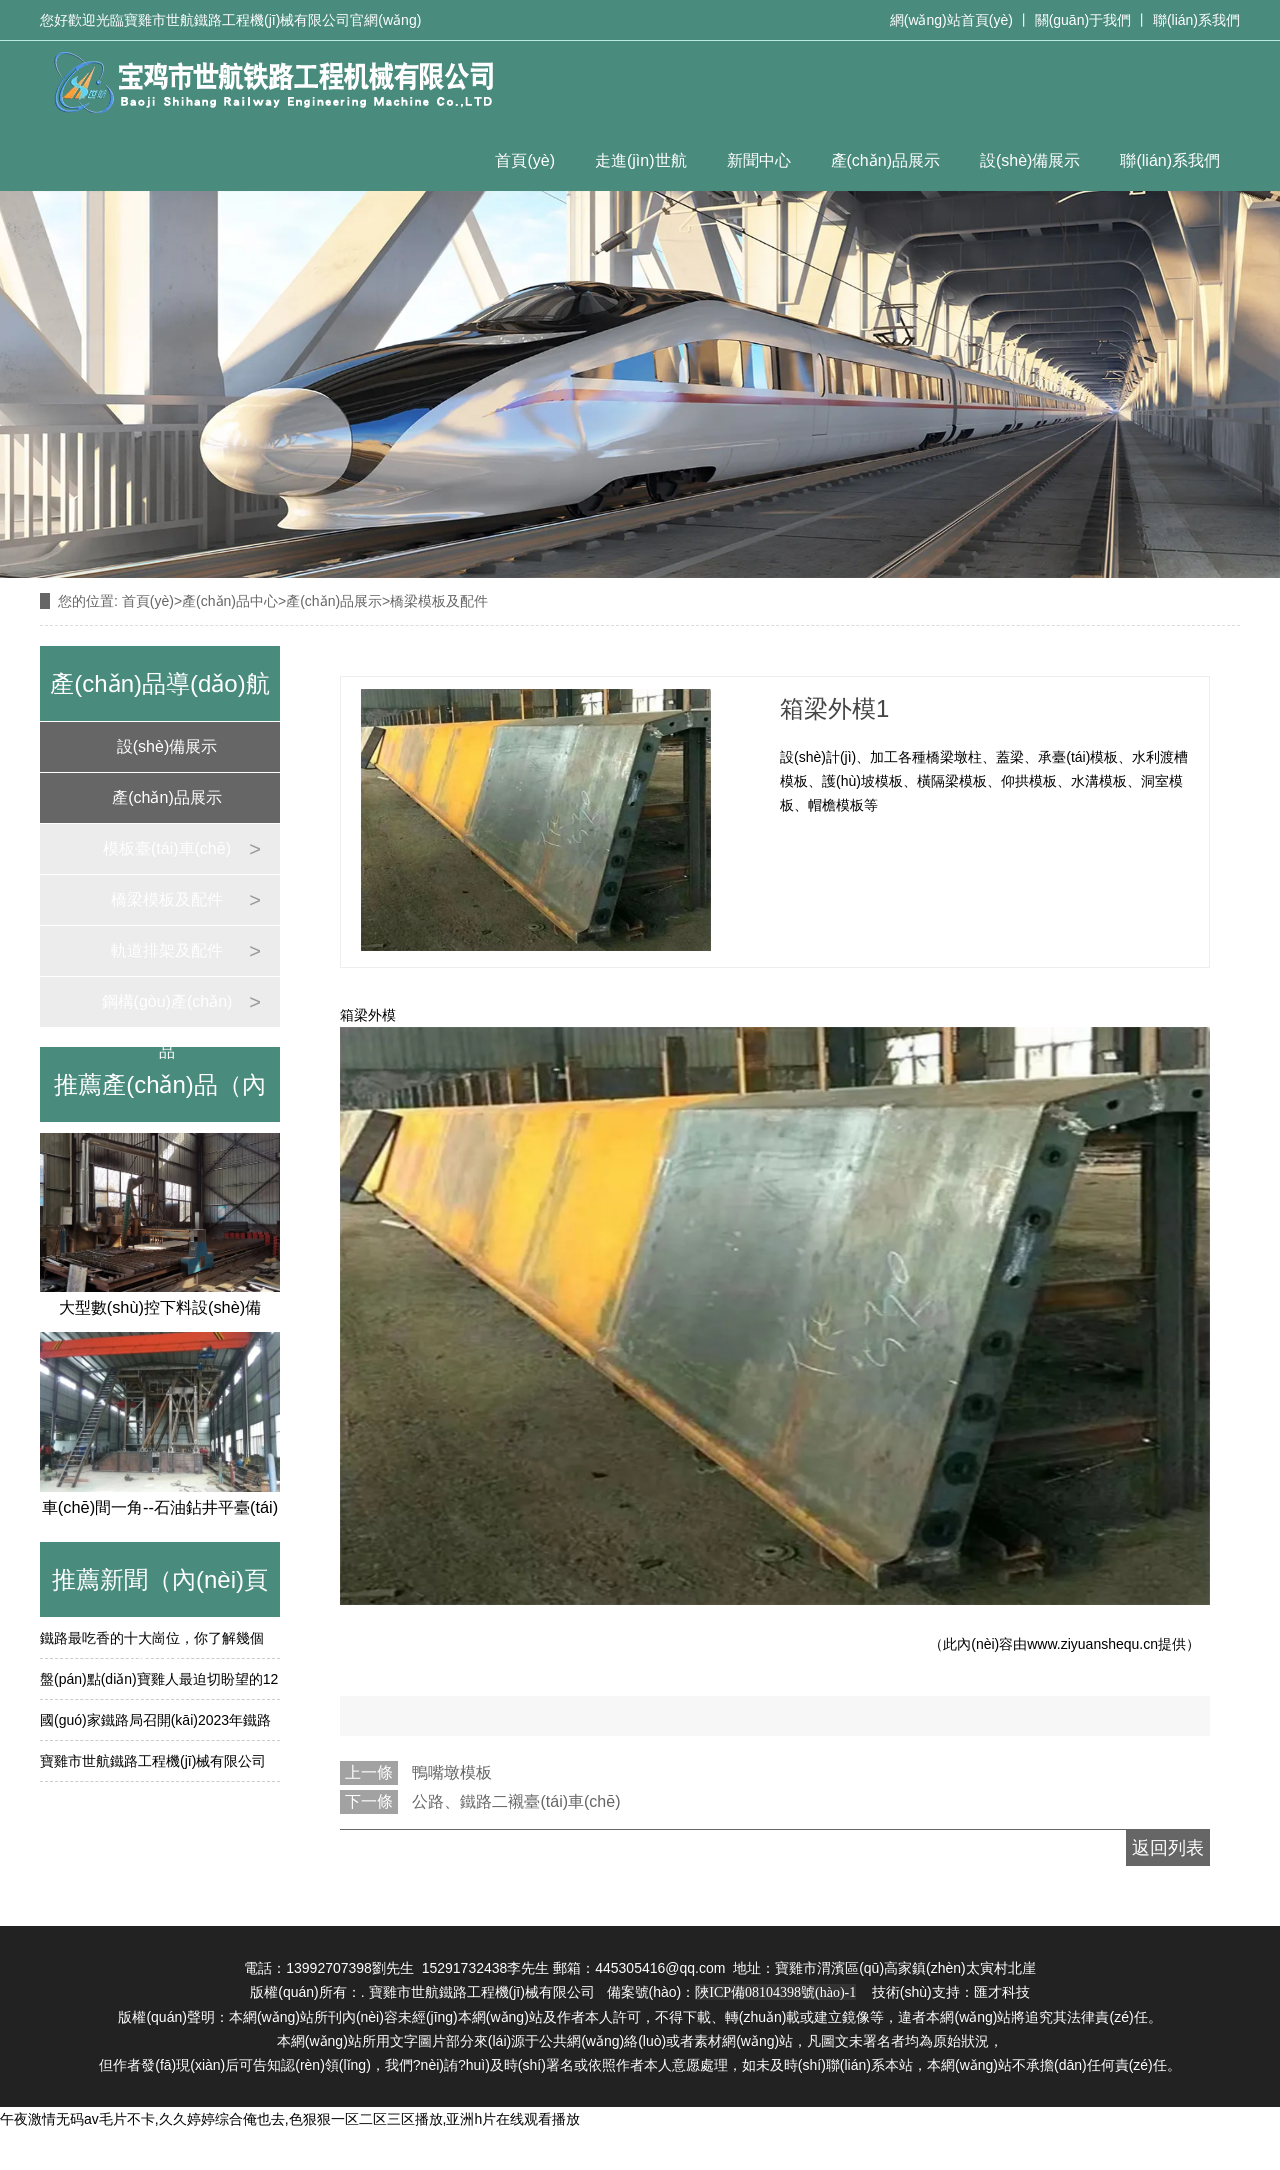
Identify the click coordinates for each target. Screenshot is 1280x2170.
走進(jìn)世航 (641, 160)
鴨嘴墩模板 (452, 1772)
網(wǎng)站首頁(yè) (951, 20)
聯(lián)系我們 (1196, 20)
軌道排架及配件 (167, 950)
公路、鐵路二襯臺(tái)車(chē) (516, 1801)
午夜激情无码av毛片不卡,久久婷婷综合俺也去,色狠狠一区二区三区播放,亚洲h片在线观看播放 (290, 2119)
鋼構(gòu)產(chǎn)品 (167, 1010)
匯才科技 (1002, 1992)
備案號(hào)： (732, 1992)
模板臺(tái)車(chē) (167, 848)
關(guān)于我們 (1083, 20)
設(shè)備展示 (1030, 160)
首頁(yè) (525, 160)
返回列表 (1168, 1848)
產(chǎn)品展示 (885, 160)
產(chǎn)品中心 (230, 601)
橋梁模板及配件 (167, 899)
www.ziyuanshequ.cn (1092, 1644)
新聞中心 (759, 160)
